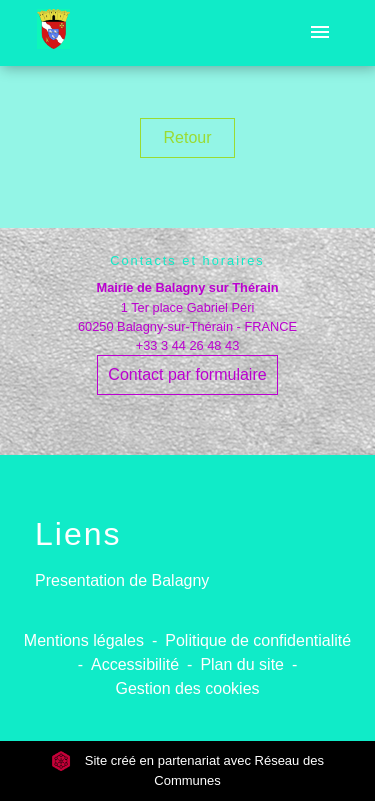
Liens (78, 534)
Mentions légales (84, 640)
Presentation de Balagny (122, 580)
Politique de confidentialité (258, 640)
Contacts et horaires (187, 260)
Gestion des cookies (187, 688)
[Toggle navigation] (320, 33)
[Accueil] (53, 33)
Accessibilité (135, 664)
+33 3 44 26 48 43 (188, 345)
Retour (187, 137)
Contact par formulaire (187, 374)
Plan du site (242, 664)
